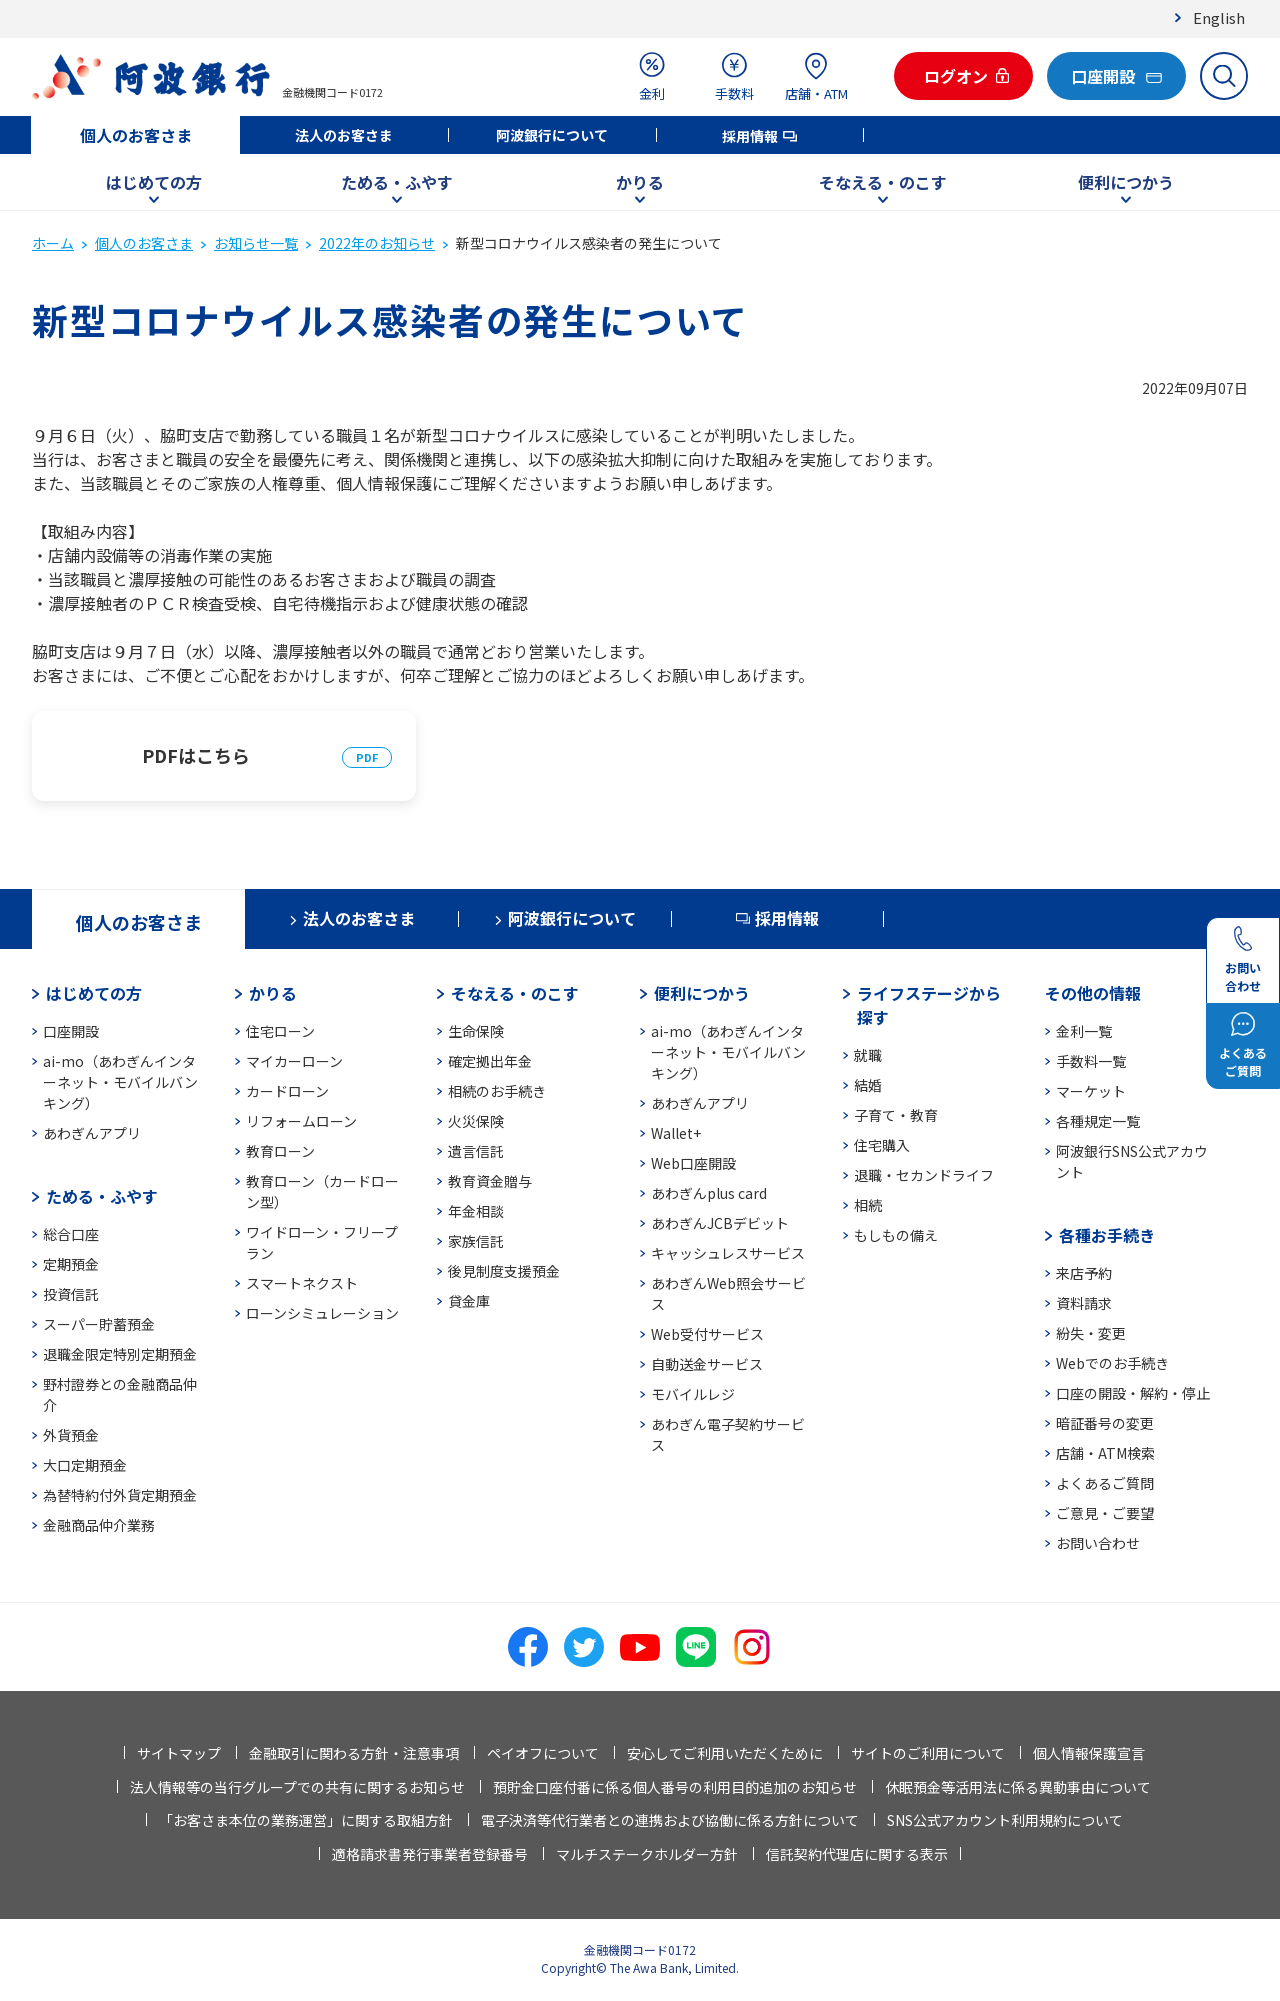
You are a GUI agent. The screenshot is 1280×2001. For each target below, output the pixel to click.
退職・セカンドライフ (924, 1175)
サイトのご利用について (928, 1753)
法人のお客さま (344, 135)
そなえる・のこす (883, 182)
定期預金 (71, 1264)
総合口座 (71, 1234)
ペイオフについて (543, 1753)
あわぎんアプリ (92, 1133)
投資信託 (71, 1294)
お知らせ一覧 (256, 243)
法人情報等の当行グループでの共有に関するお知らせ (297, 1787)
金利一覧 (1084, 1031)
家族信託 (476, 1241)
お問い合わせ (1098, 1543)
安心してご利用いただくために (725, 1753)
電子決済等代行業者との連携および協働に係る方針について (670, 1820)
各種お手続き (1107, 1235)
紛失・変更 (1091, 1333)
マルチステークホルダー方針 (647, 1854)
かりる (640, 182)
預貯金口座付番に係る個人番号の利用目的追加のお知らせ (675, 1787)
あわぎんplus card (709, 1193)
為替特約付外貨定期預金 (120, 1495)
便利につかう (1126, 182)
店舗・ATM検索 (1105, 1453)
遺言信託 (476, 1151)
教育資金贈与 (490, 1181)
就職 (868, 1055)
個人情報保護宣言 (1089, 1753)
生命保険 (476, 1031)
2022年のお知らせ (377, 243)
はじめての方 (154, 182)
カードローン (287, 1091)
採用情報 (750, 136)
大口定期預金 (85, 1465)
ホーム (53, 243)
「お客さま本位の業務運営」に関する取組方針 (306, 1820)
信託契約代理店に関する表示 (857, 1854)
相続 (868, 1205)
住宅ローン (280, 1031)
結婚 (868, 1085)
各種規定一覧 (1098, 1121)
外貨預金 (71, 1435)
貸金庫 (469, 1301)
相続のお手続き (497, 1091)
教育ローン (280, 1151)
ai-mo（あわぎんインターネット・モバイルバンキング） (120, 1082)
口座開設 (71, 1031)
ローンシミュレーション (322, 1313)
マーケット (1091, 1091)
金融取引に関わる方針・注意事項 (354, 1753)
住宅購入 (882, 1145)
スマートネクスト (302, 1283)
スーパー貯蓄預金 (99, 1324)
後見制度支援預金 (504, 1271)
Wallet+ (676, 1133)
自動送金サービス (707, 1364)
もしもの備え (896, 1235)
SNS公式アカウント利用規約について (1005, 1820)
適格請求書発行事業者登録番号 (430, 1854)
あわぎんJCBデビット (720, 1223)
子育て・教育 (896, 1115)
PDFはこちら (196, 755)
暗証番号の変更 (1105, 1423)
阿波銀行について (552, 135)
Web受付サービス (707, 1334)
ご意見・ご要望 (1105, 1513)
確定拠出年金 (490, 1061)
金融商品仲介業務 (99, 1525)
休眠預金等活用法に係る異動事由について (1018, 1787)
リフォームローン (301, 1121)
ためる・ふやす (397, 182)
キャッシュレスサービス (728, 1253)
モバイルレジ (693, 1394)
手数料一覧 (1091, 1061)
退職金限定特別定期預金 (120, 1354)
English (1219, 17)
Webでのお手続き (1112, 1363)
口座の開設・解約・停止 (1133, 1393)
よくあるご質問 (1105, 1483)
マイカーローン (294, 1061)
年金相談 (476, 1211)
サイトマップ (179, 1753)
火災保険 (476, 1121)
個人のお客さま (136, 135)
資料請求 (1084, 1303)
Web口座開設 (693, 1163)
